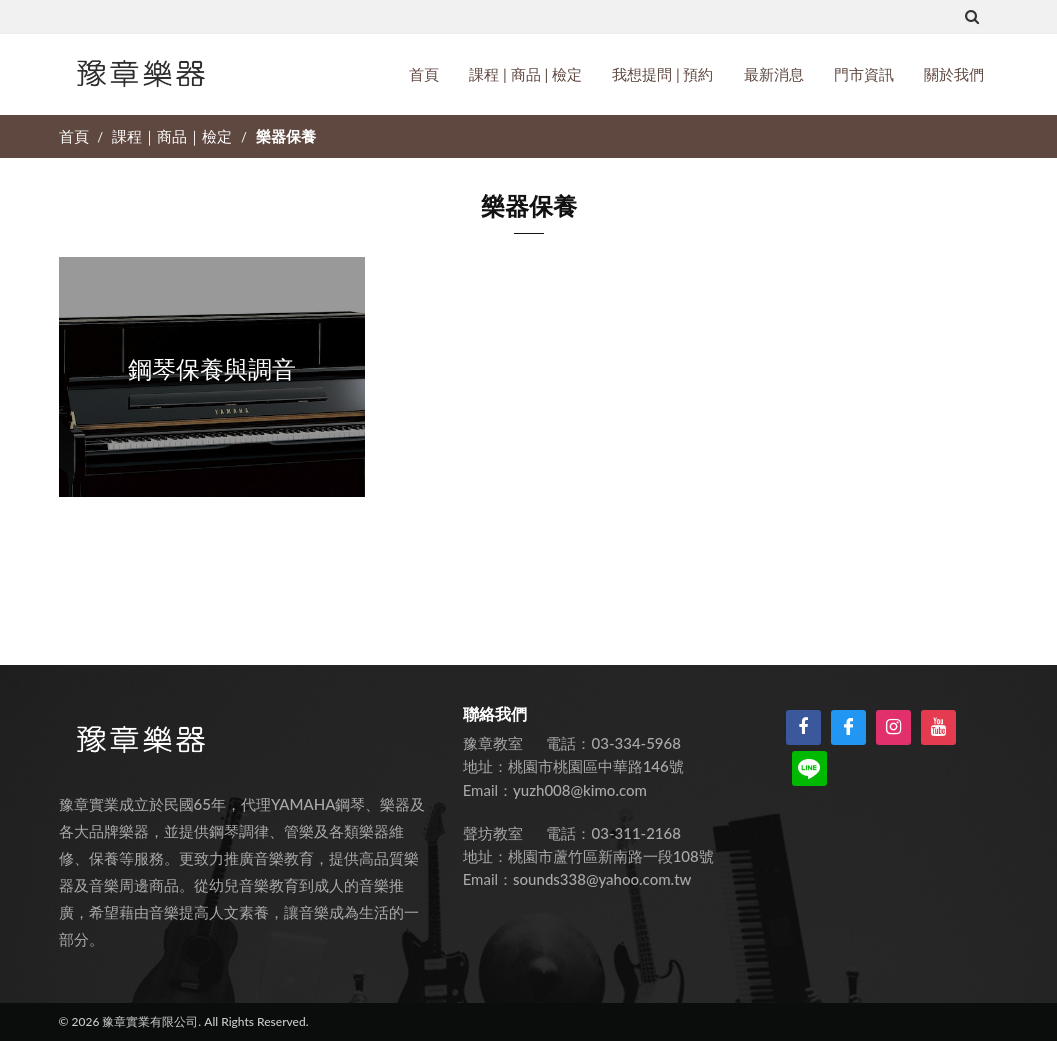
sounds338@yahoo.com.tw (602, 879)
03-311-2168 (636, 833)
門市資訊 (864, 74)
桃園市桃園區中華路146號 (596, 766)
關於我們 (954, 74)
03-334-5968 (636, 743)
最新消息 (774, 74)
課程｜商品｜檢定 (174, 136)
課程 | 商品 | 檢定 (525, 74)
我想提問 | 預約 (662, 74)
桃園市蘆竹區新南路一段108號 (611, 856)
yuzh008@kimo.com (580, 790)
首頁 (424, 74)
